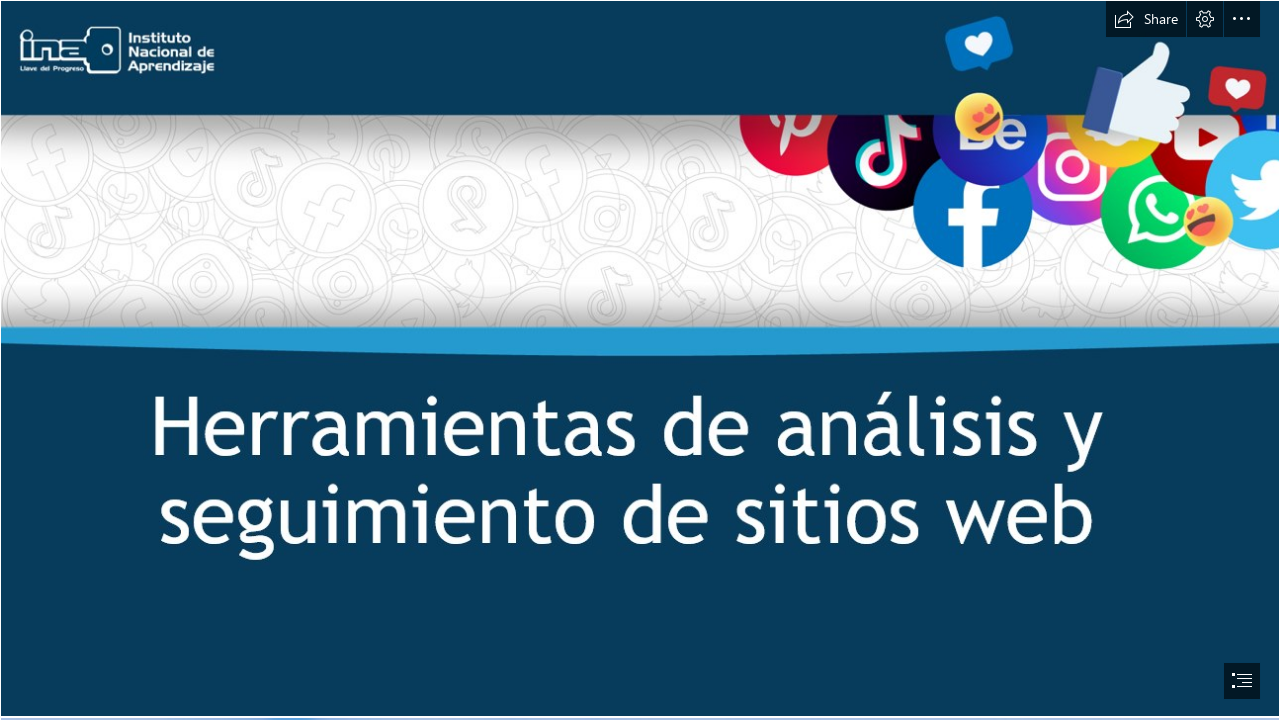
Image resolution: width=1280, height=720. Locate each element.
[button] (1146, 19)
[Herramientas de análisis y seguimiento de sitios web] (640, 358)
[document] (640, 360)
